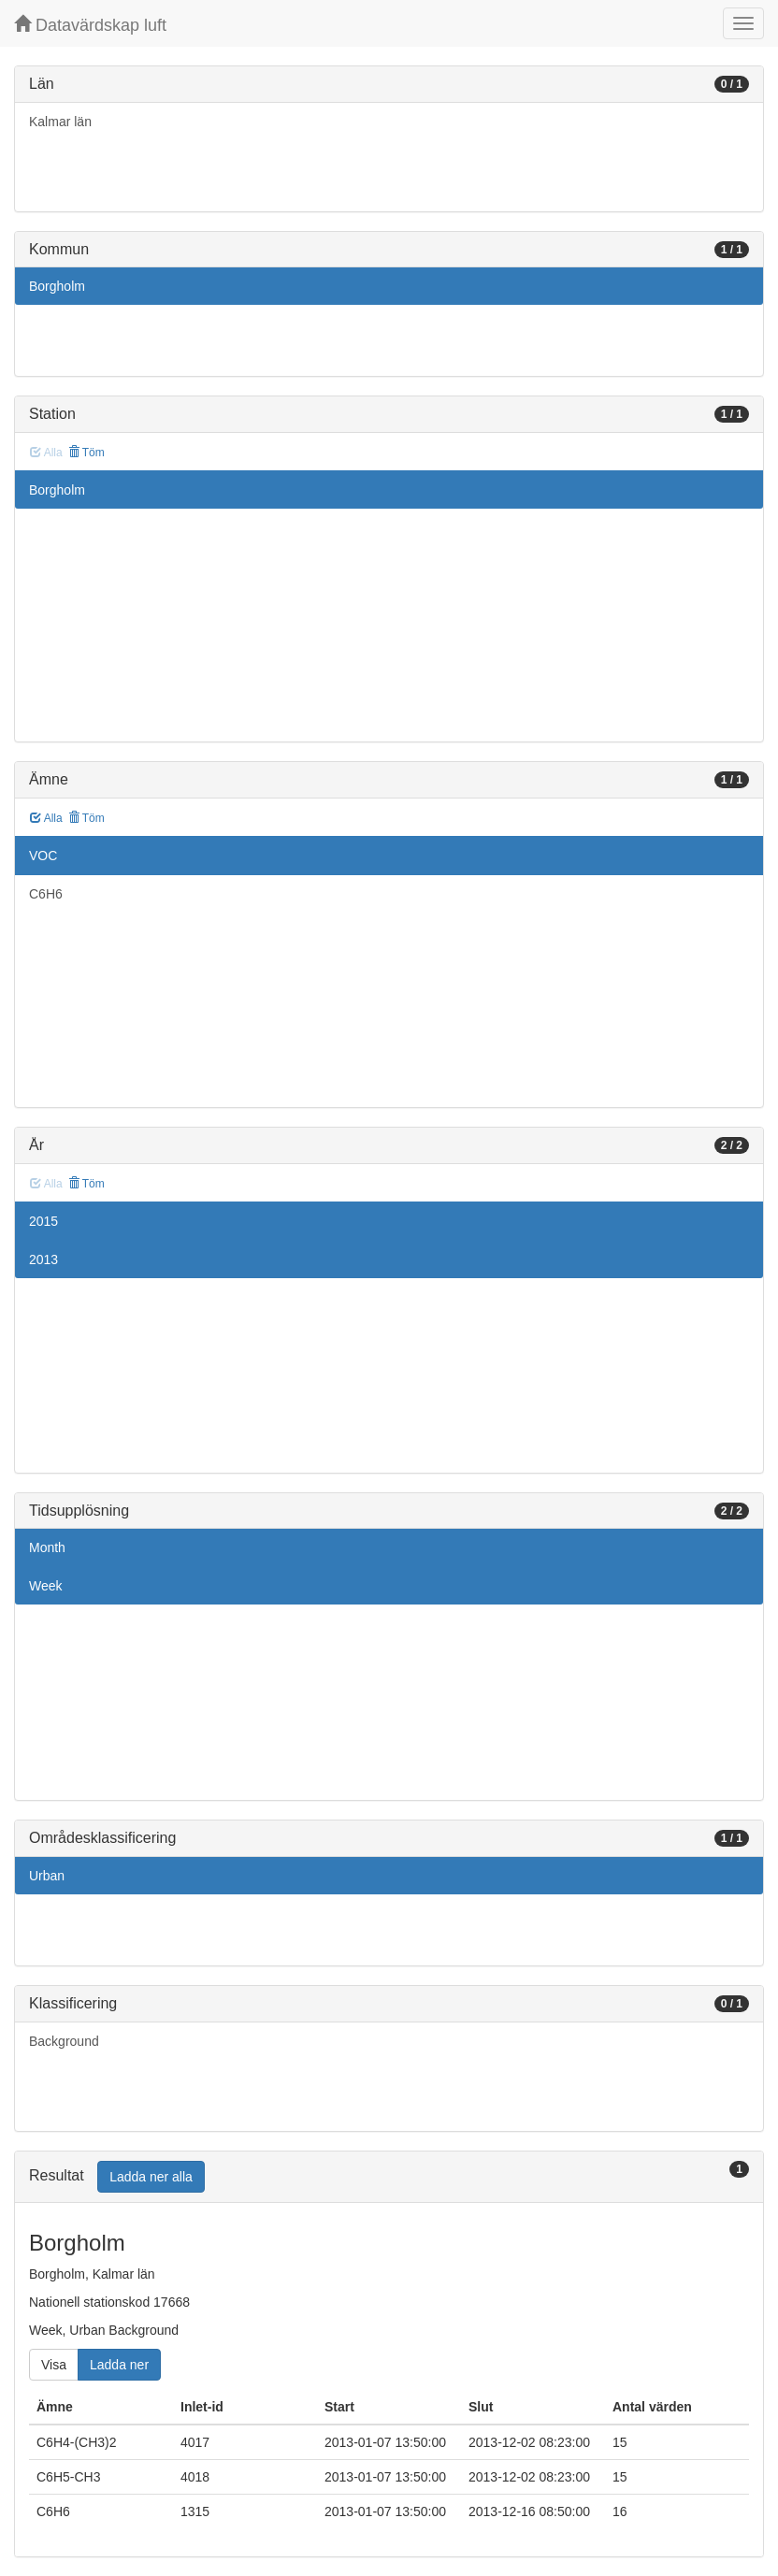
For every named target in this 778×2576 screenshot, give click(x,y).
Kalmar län (60, 121)
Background (64, 2041)
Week (46, 1585)
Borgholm (57, 286)
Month (47, 1547)
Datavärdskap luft (90, 25)
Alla (46, 818)
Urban (47, 1875)
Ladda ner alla (151, 2176)
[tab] (389, 2177)
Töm (86, 452)
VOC (43, 855)
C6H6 (46, 893)
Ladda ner (119, 2364)
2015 (43, 1221)
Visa (53, 2364)
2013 (43, 1259)
